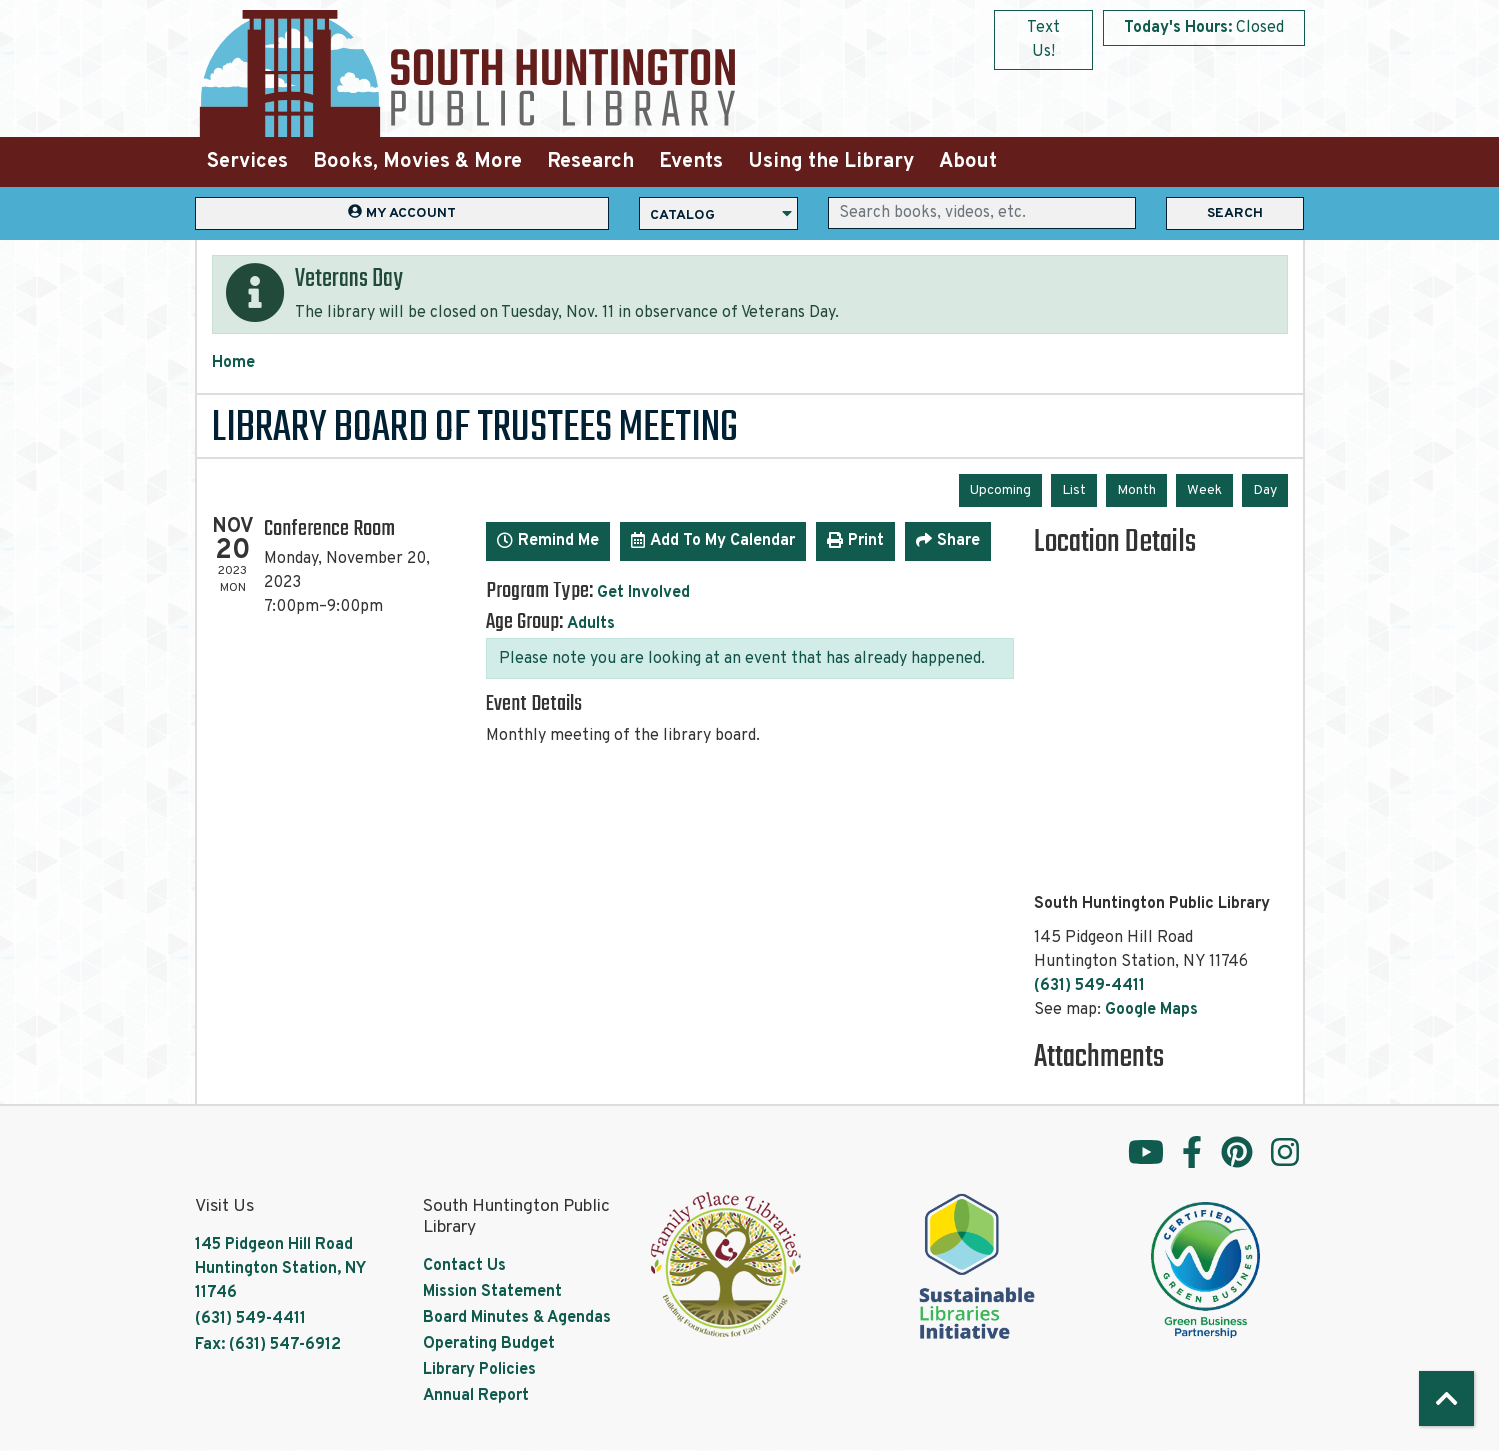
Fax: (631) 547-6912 (268, 1345)
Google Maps (1151, 1010)
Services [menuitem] (247, 162)
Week (1204, 490)
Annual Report (476, 1396)
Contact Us (464, 1266)
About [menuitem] (968, 162)
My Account (402, 212)
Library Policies (479, 1370)
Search (1235, 213)
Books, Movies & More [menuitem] (417, 162)
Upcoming (1000, 490)
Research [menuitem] (590, 162)
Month (1136, 490)
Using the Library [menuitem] (831, 162)
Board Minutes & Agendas (517, 1318)
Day (1265, 490)
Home (233, 363)
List (1074, 490)
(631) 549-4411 (1089, 986)
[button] (1204, 28)
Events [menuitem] (691, 162)
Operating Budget (489, 1344)
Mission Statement (492, 1292)
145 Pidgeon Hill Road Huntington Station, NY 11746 (280, 1269)
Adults (591, 624)
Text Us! (1043, 40)
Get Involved (643, 593)
